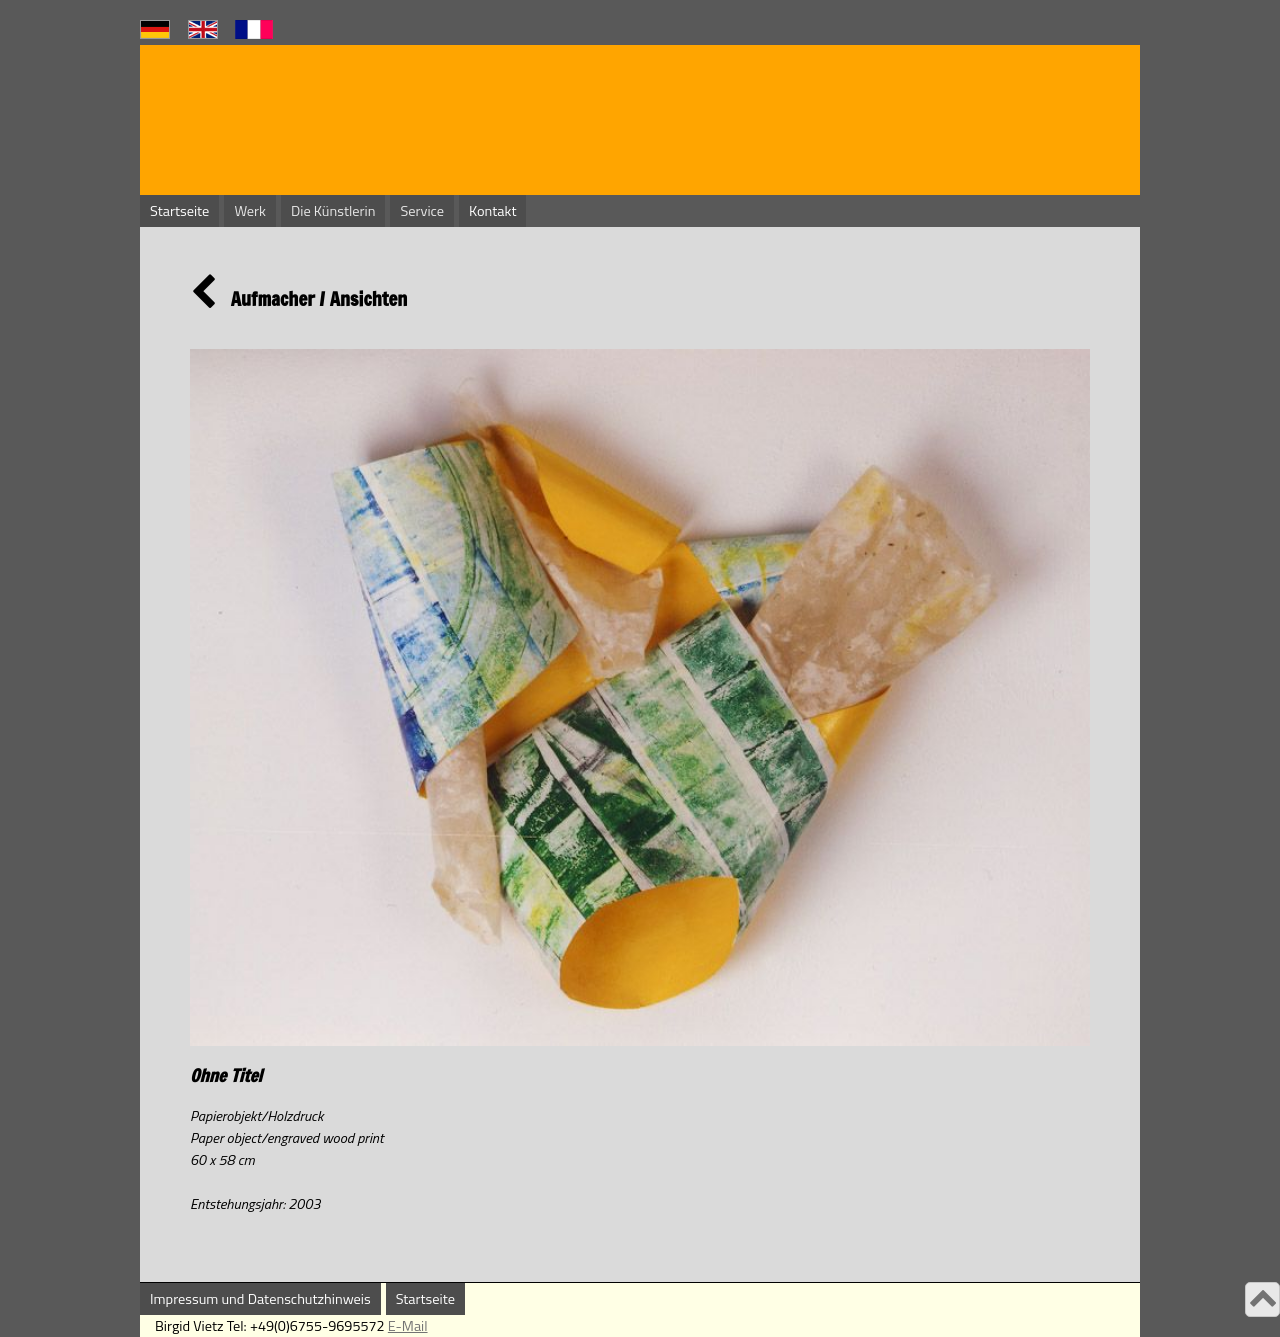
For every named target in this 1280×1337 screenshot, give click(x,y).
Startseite (179, 211)
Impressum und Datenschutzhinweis (260, 1299)
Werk (250, 211)
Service (422, 211)
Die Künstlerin (333, 211)
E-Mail (408, 1326)
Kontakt (492, 211)
